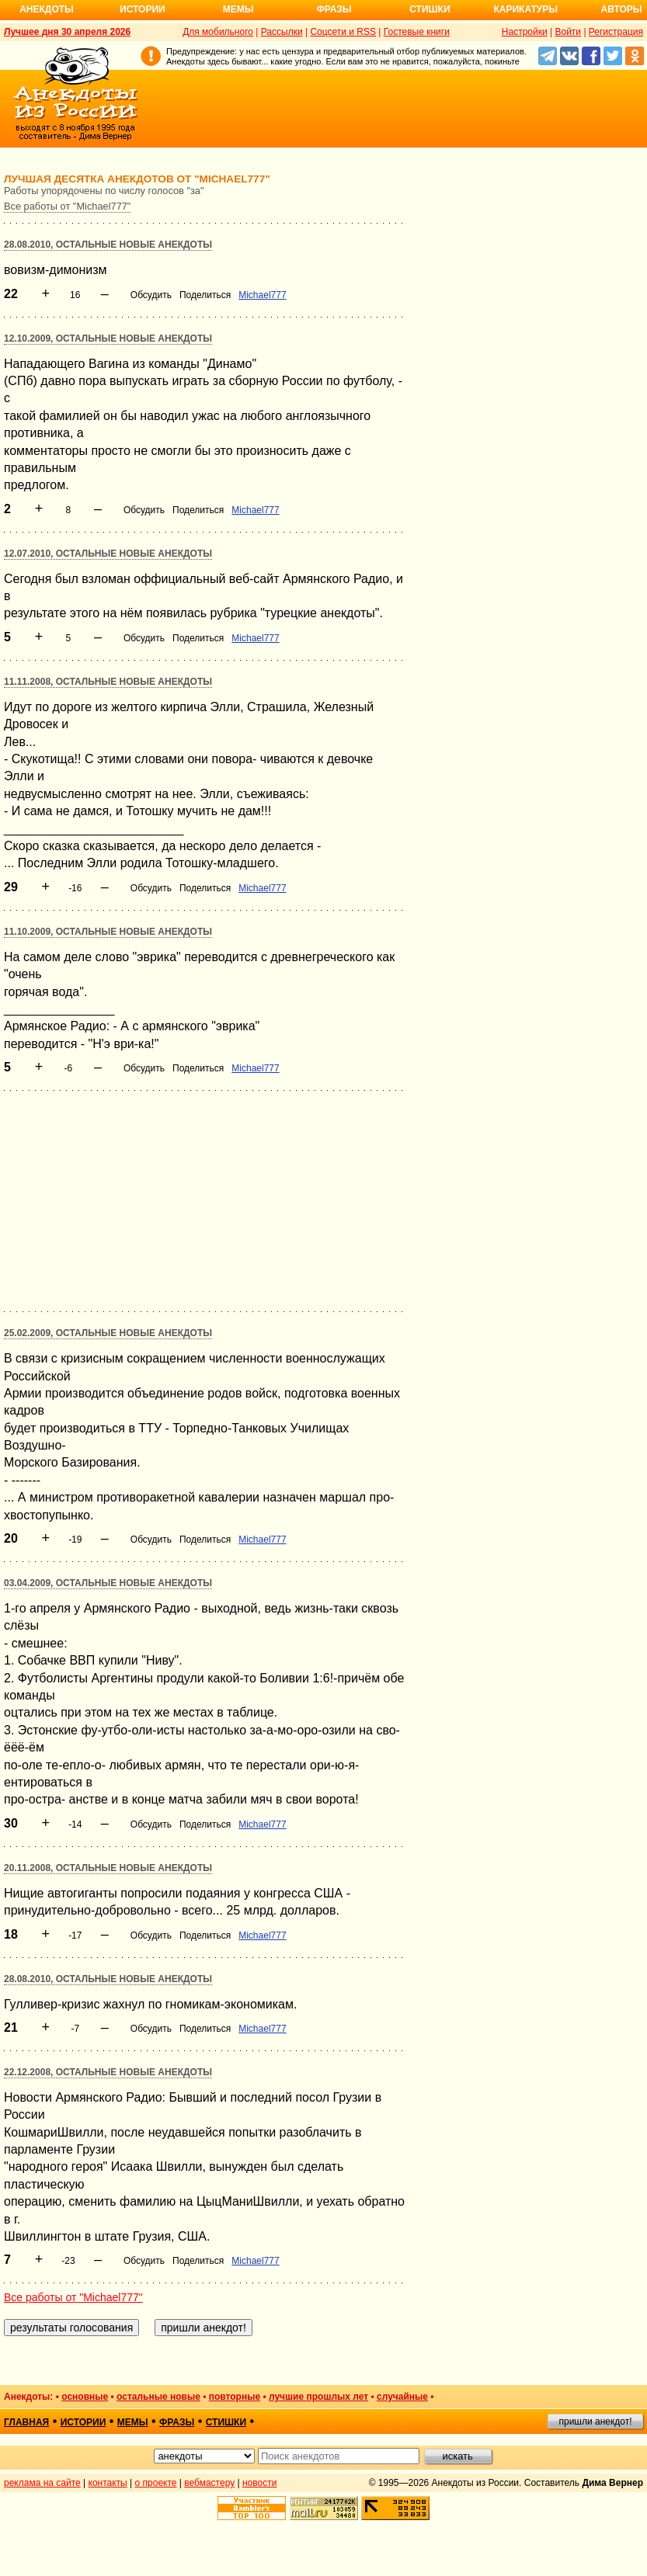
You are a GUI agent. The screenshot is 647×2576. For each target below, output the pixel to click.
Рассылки (282, 31)
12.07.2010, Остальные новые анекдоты (108, 553)
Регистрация (616, 31)
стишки (226, 2422)
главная (26, 2422)
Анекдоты (46, 9)
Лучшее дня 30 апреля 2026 (67, 31)
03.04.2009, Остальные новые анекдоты (108, 1583)
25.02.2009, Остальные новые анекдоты (108, 1333)
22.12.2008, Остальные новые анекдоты (108, 2072)
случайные (402, 2396)
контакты (108, 2482)
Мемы (238, 9)
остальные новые (158, 2396)
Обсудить (151, 295)
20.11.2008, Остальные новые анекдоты (108, 1868)
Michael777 (262, 295)
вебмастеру (209, 2482)
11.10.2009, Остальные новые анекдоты (108, 931)
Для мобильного (218, 31)
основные (84, 2396)
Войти (568, 31)
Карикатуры (525, 9)
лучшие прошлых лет (318, 2396)
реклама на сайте (42, 2482)
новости (259, 2482)
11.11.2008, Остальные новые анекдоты (108, 681)
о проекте (156, 2482)
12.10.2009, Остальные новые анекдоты (108, 338)
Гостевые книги (417, 31)
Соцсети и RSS (343, 31)
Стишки (429, 9)
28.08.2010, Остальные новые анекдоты (108, 244)
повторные (234, 2396)
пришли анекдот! (594, 2421)
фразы (176, 2422)
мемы (132, 2422)
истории (83, 2422)
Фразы (333, 9)
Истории (142, 9)
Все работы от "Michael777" (67, 206)
